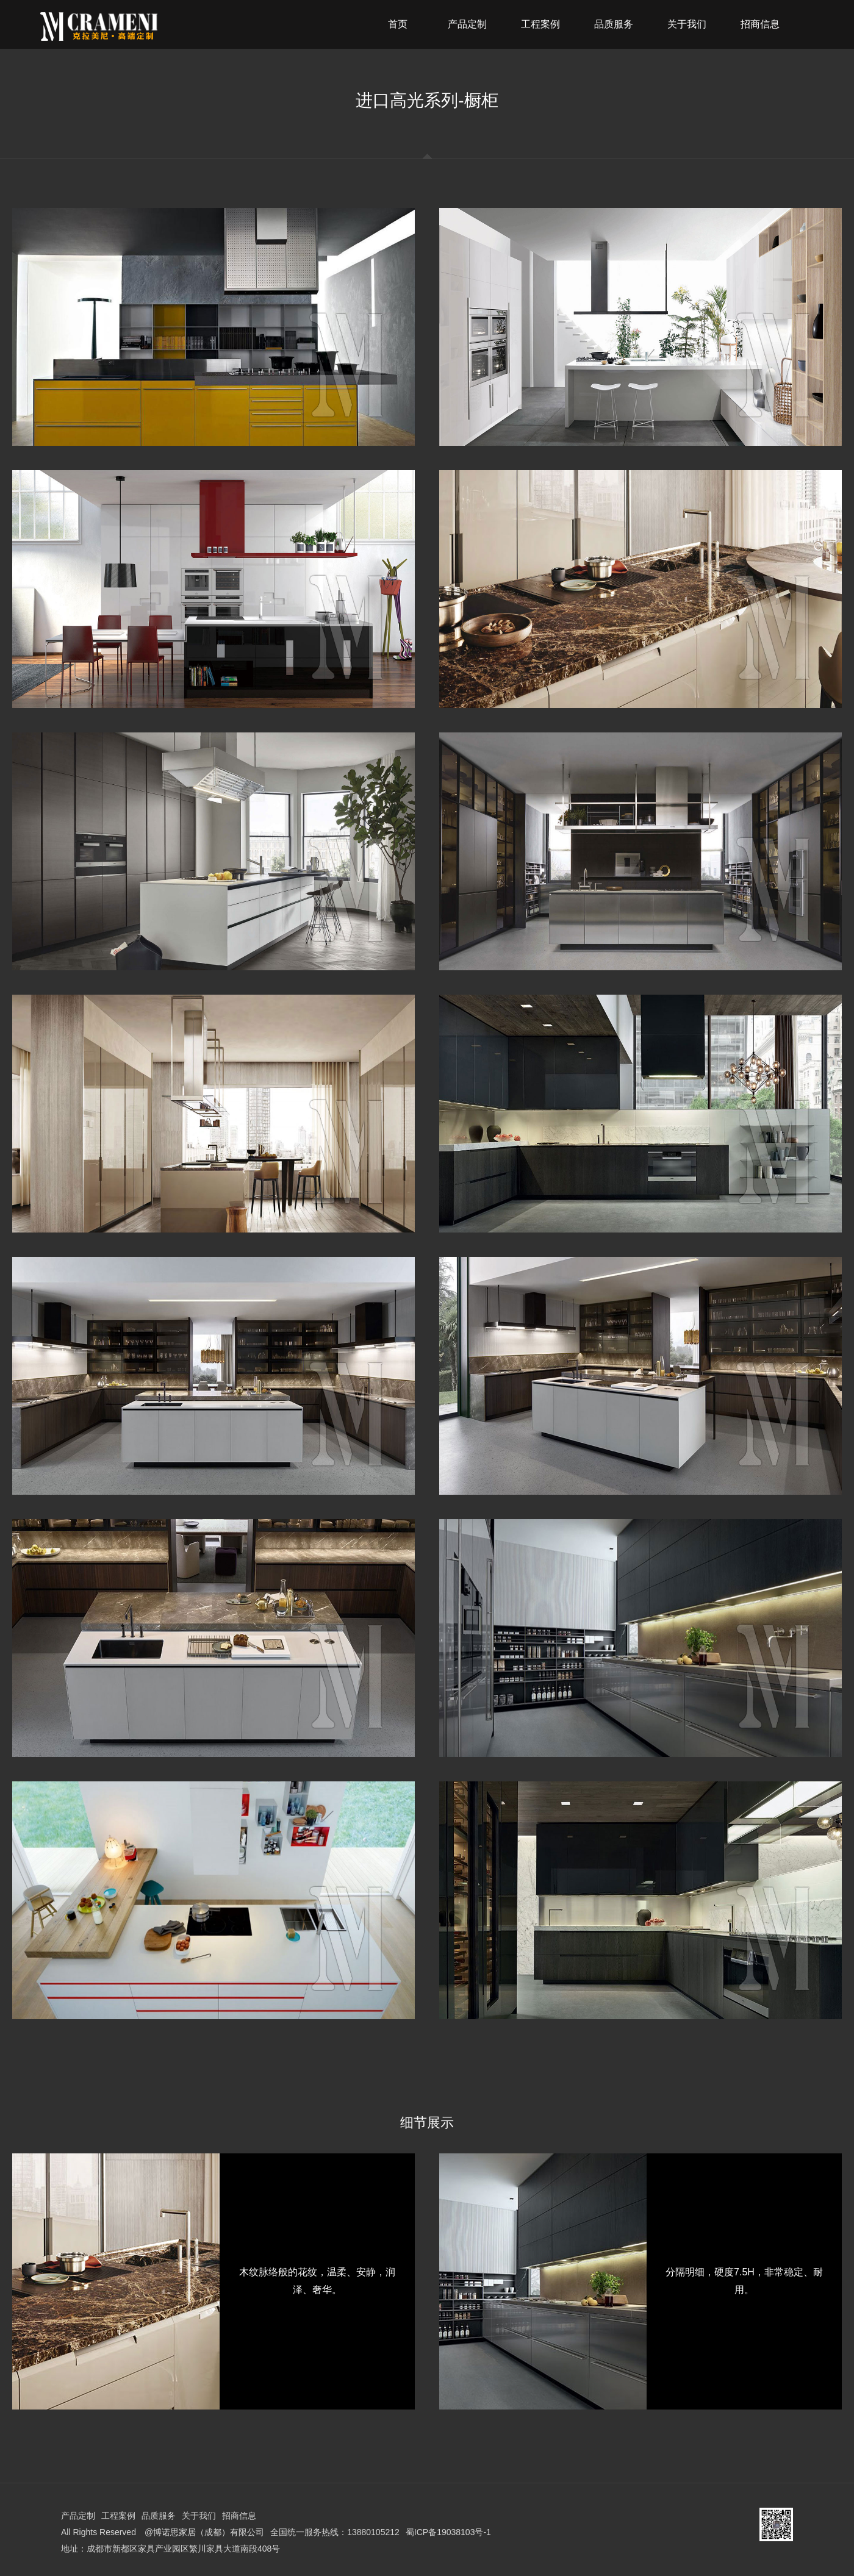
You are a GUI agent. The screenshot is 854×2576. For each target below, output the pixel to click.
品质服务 (159, 2516)
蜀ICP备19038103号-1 (448, 2532)
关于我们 (199, 2516)
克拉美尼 (130, 26)
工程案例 (118, 2516)
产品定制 (78, 2516)
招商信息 (239, 2516)
